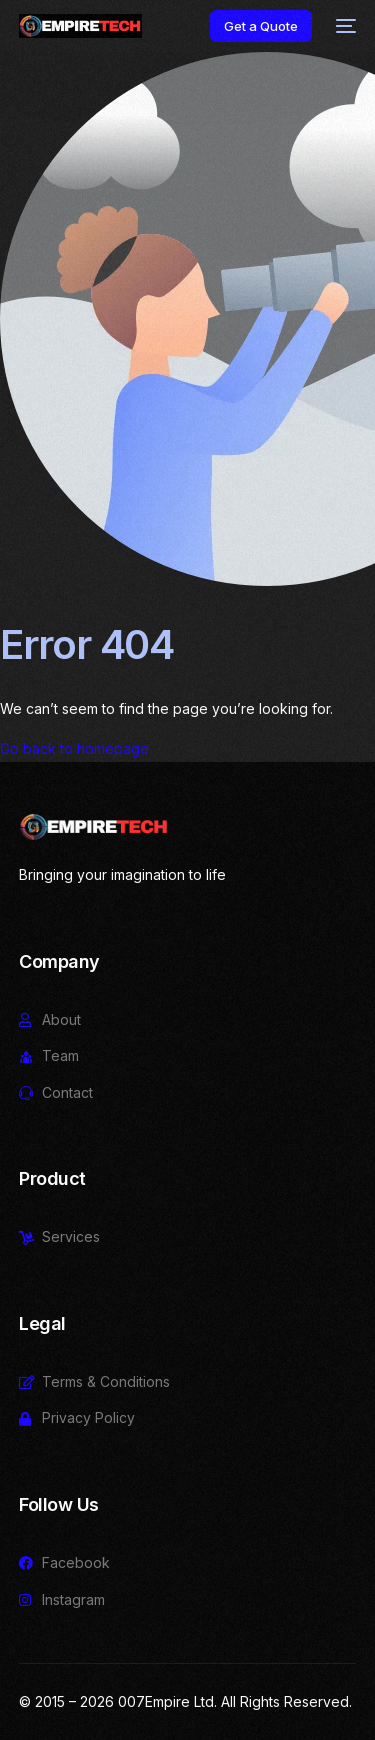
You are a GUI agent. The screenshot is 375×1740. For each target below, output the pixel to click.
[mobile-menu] (344, 26)
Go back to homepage (74, 748)
